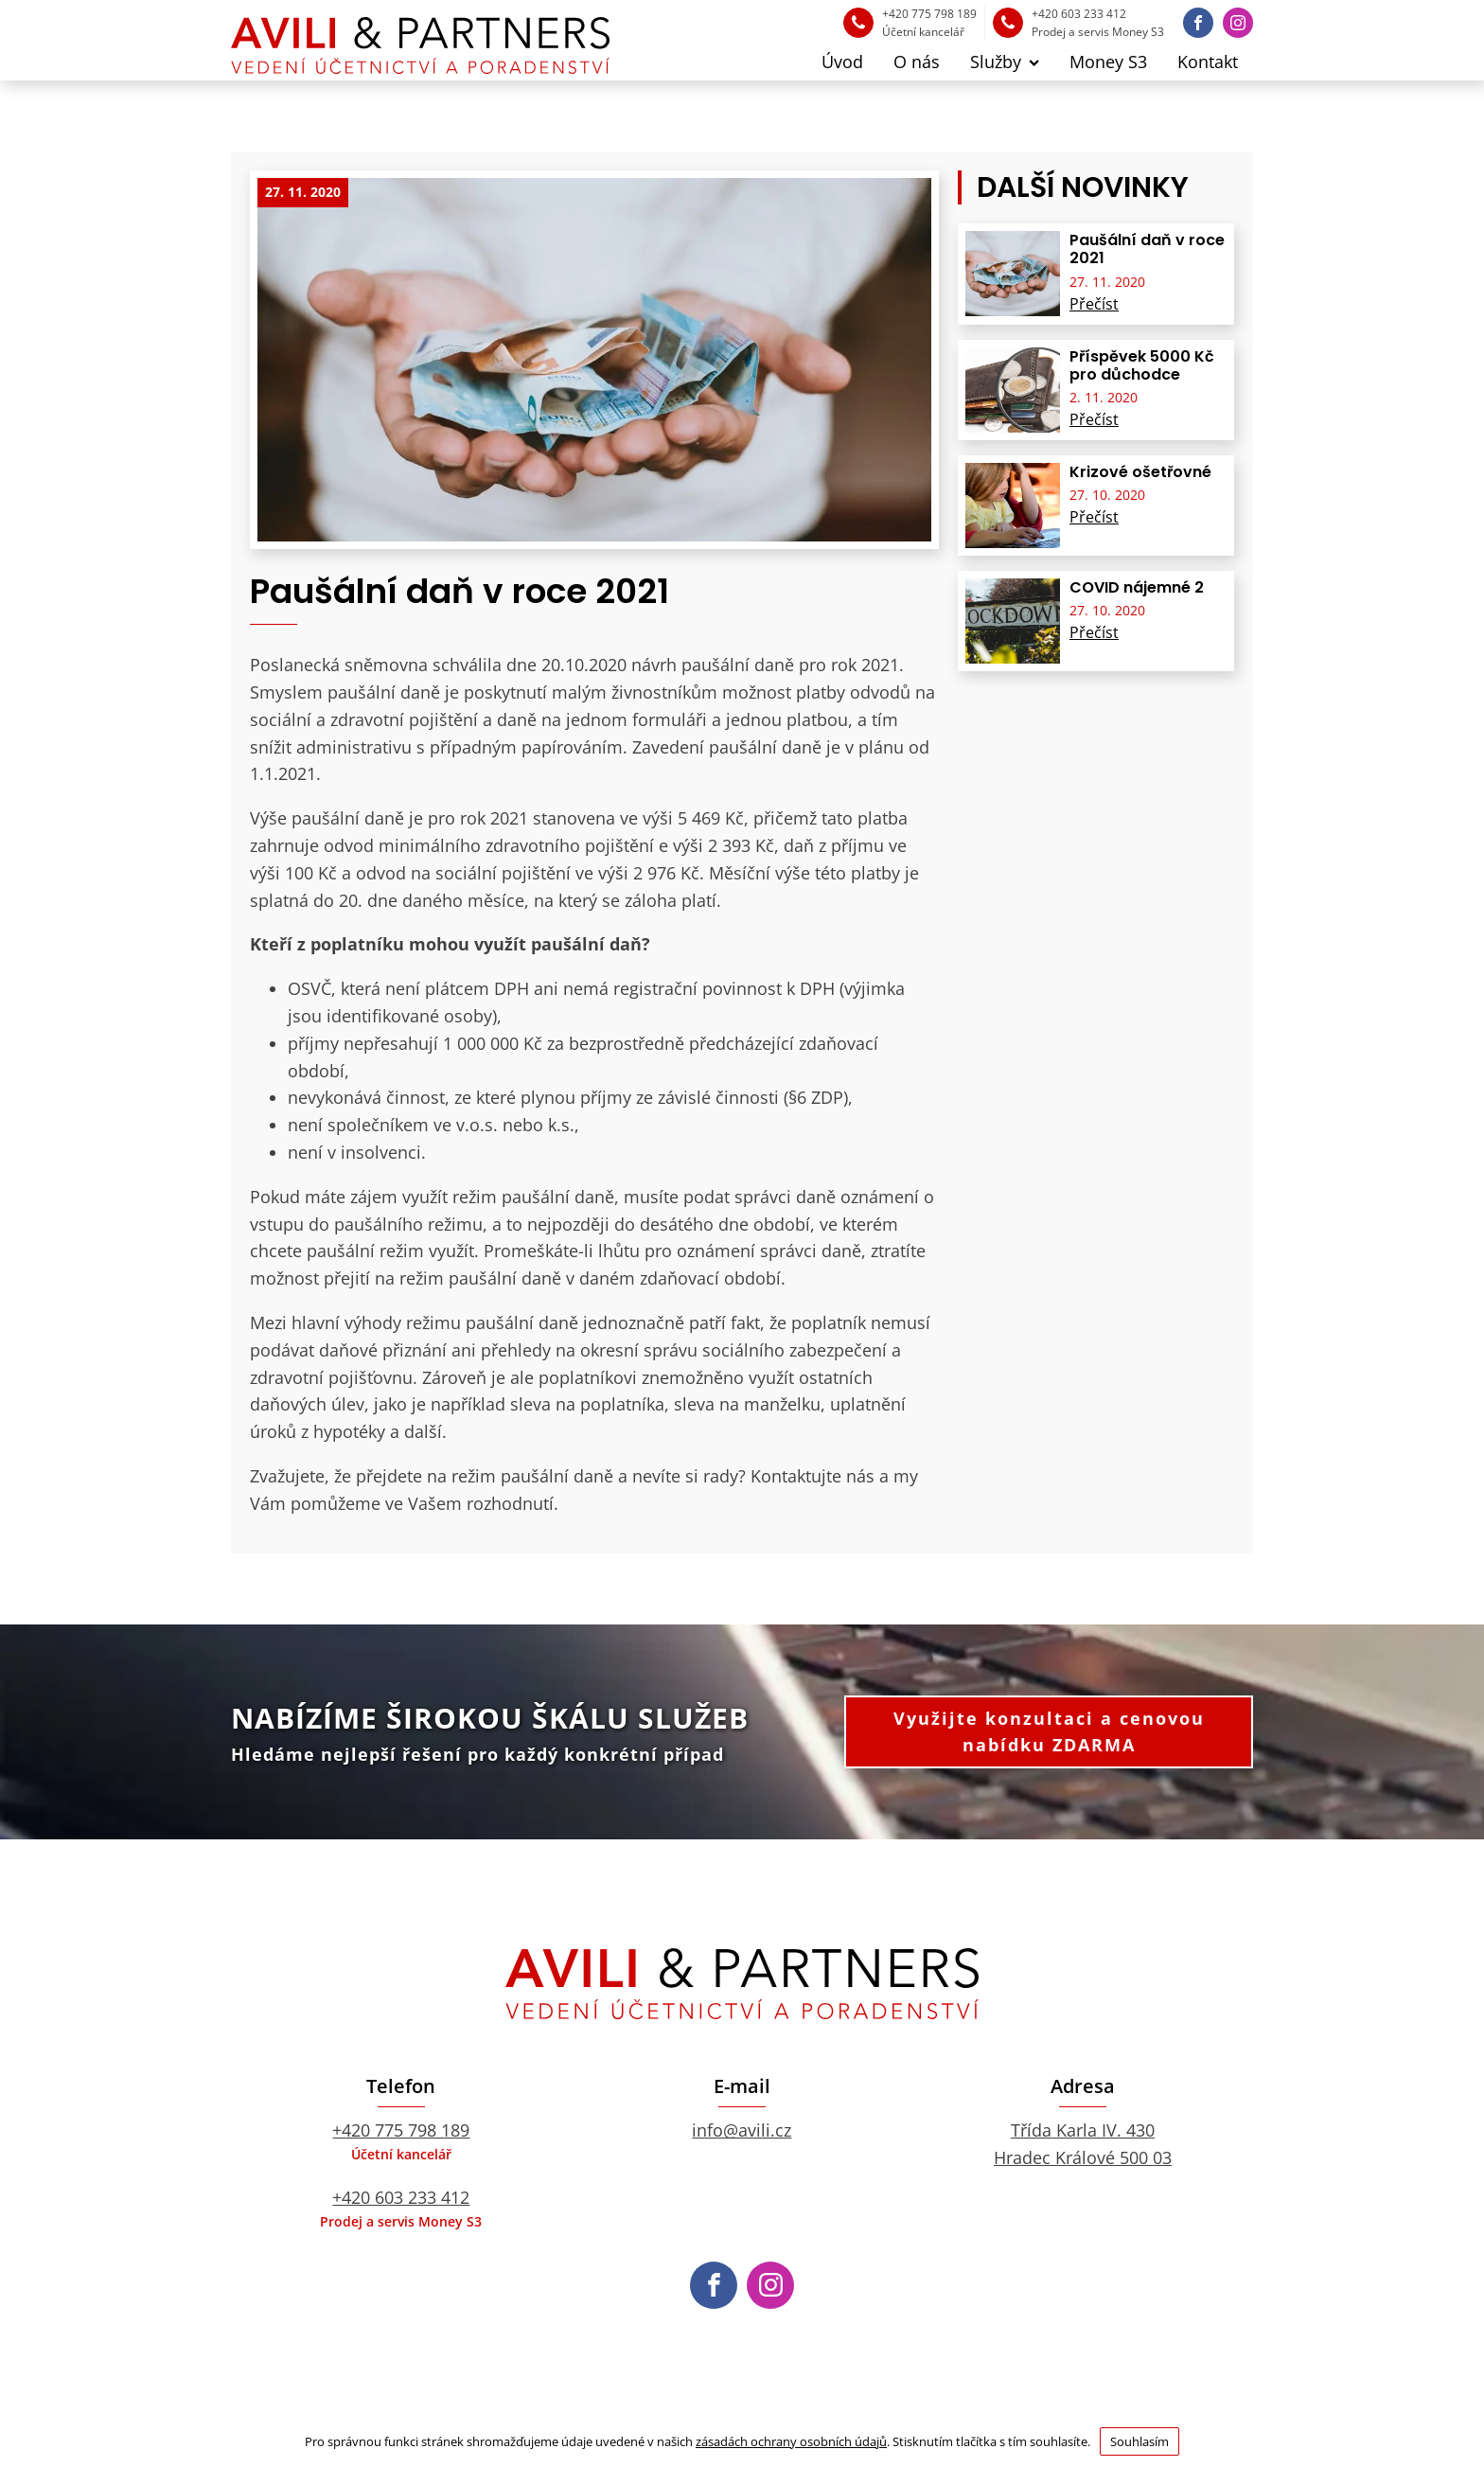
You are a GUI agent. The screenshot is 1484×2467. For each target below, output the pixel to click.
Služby (1004, 61)
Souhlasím (1139, 2441)
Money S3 (1108, 61)
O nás (916, 61)
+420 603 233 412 (400, 2197)
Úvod (842, 61)
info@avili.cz (741, 2130)
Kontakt (1207, 61)
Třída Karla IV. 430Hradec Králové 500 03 (1083, 2144)
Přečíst (1094, 303)
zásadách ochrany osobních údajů (791, 2441)
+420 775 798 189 (400, 2130)
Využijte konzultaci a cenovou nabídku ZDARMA (1049, 1732)
